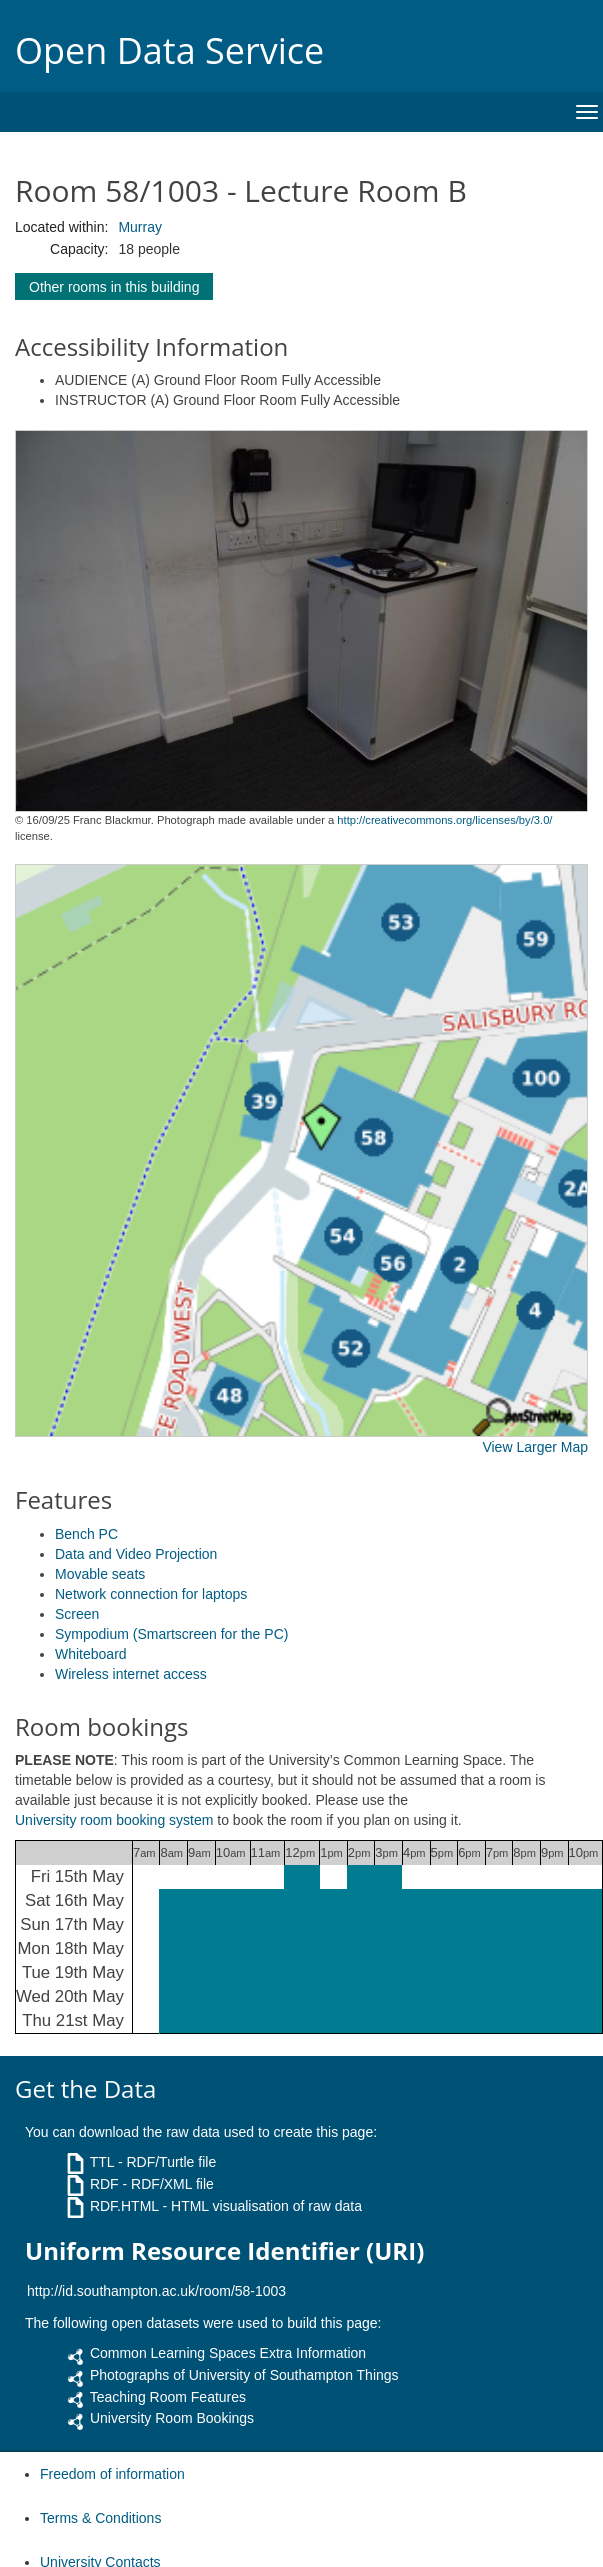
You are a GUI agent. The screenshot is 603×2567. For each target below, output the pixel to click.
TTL (102, 2162)
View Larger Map (535, 1447)
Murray (140, 227)
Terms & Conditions (100, 2518)
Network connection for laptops (151, 1594)
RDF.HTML (124, 2206)
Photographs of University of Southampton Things (244, 2375)
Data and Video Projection (136, 1554)
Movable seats (100, 1574)
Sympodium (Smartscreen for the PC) (171, 1634)
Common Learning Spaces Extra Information (228, 2353)
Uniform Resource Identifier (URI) (224, 2251)
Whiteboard (91, 1654)
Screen (77, 1614)
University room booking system (114, 1820)
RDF (104, 2184)
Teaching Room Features (168, 2397)
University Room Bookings (172, 2418)
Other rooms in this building (114, 287)
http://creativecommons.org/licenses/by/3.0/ (444, 820)
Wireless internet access (131, 1674)
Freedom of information (112, 2474)
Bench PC (86, 1534)
